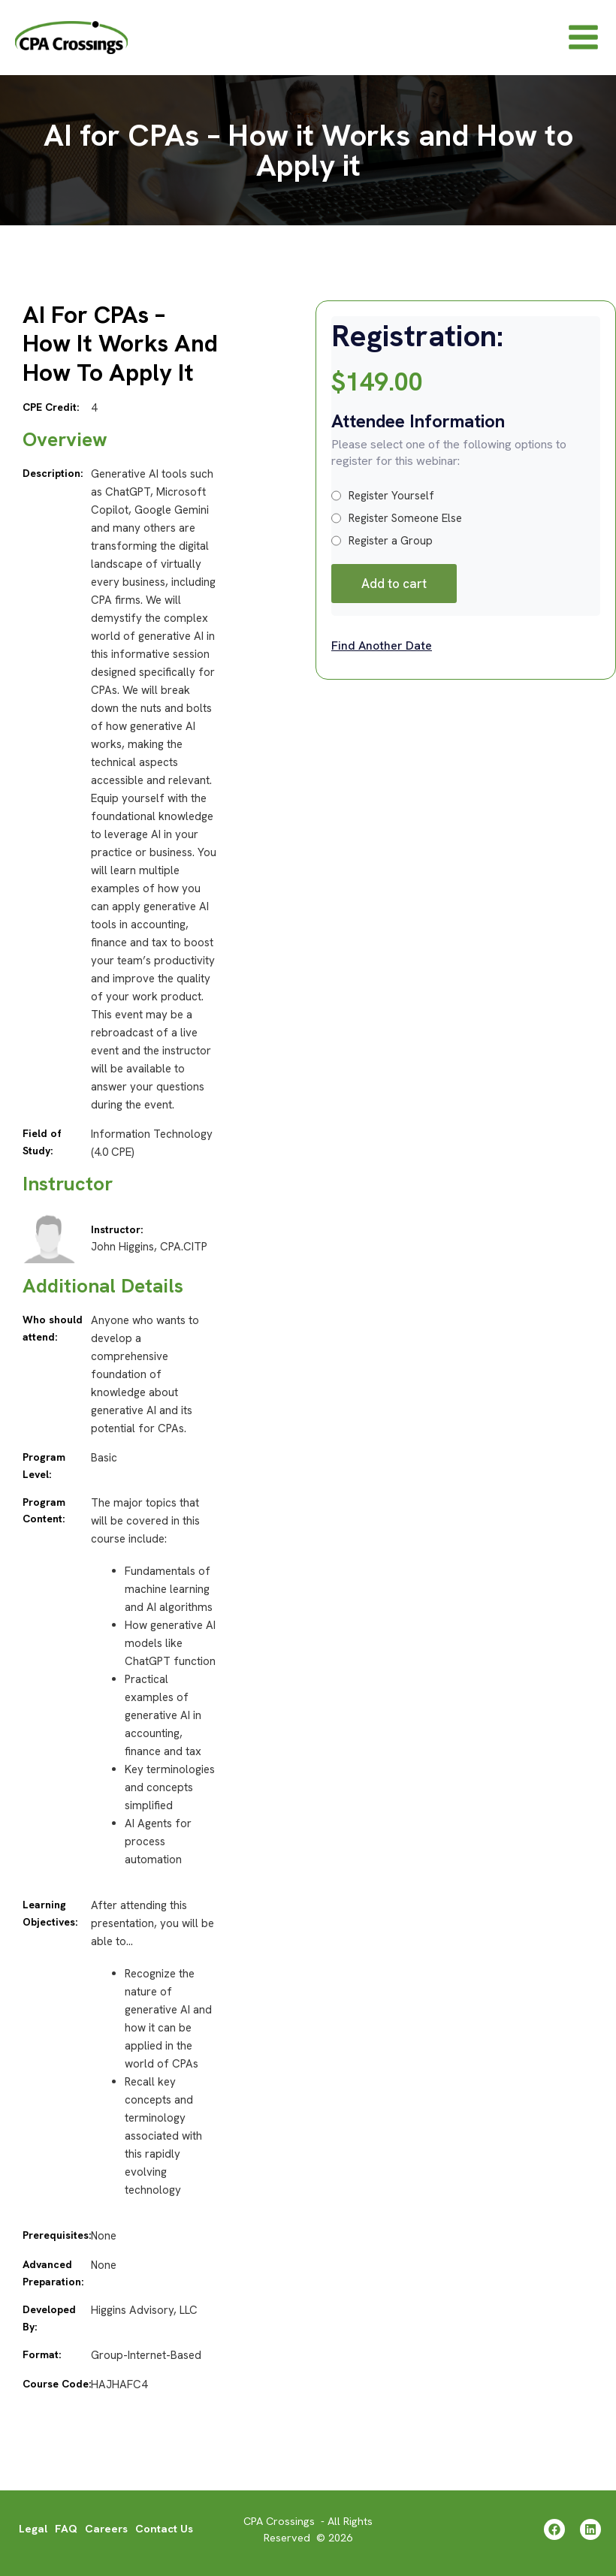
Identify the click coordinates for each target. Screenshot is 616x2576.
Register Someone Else (396, 528)
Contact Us (164, 2529)
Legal (33, 2529)
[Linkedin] (590, 2529)
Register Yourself (382, 506)
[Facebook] (550, 2529)
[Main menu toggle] (583, 42)
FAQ (66, 2529)
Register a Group (382, 551)
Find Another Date (381, 656)
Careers (106, 2529)
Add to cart (394, 594)
